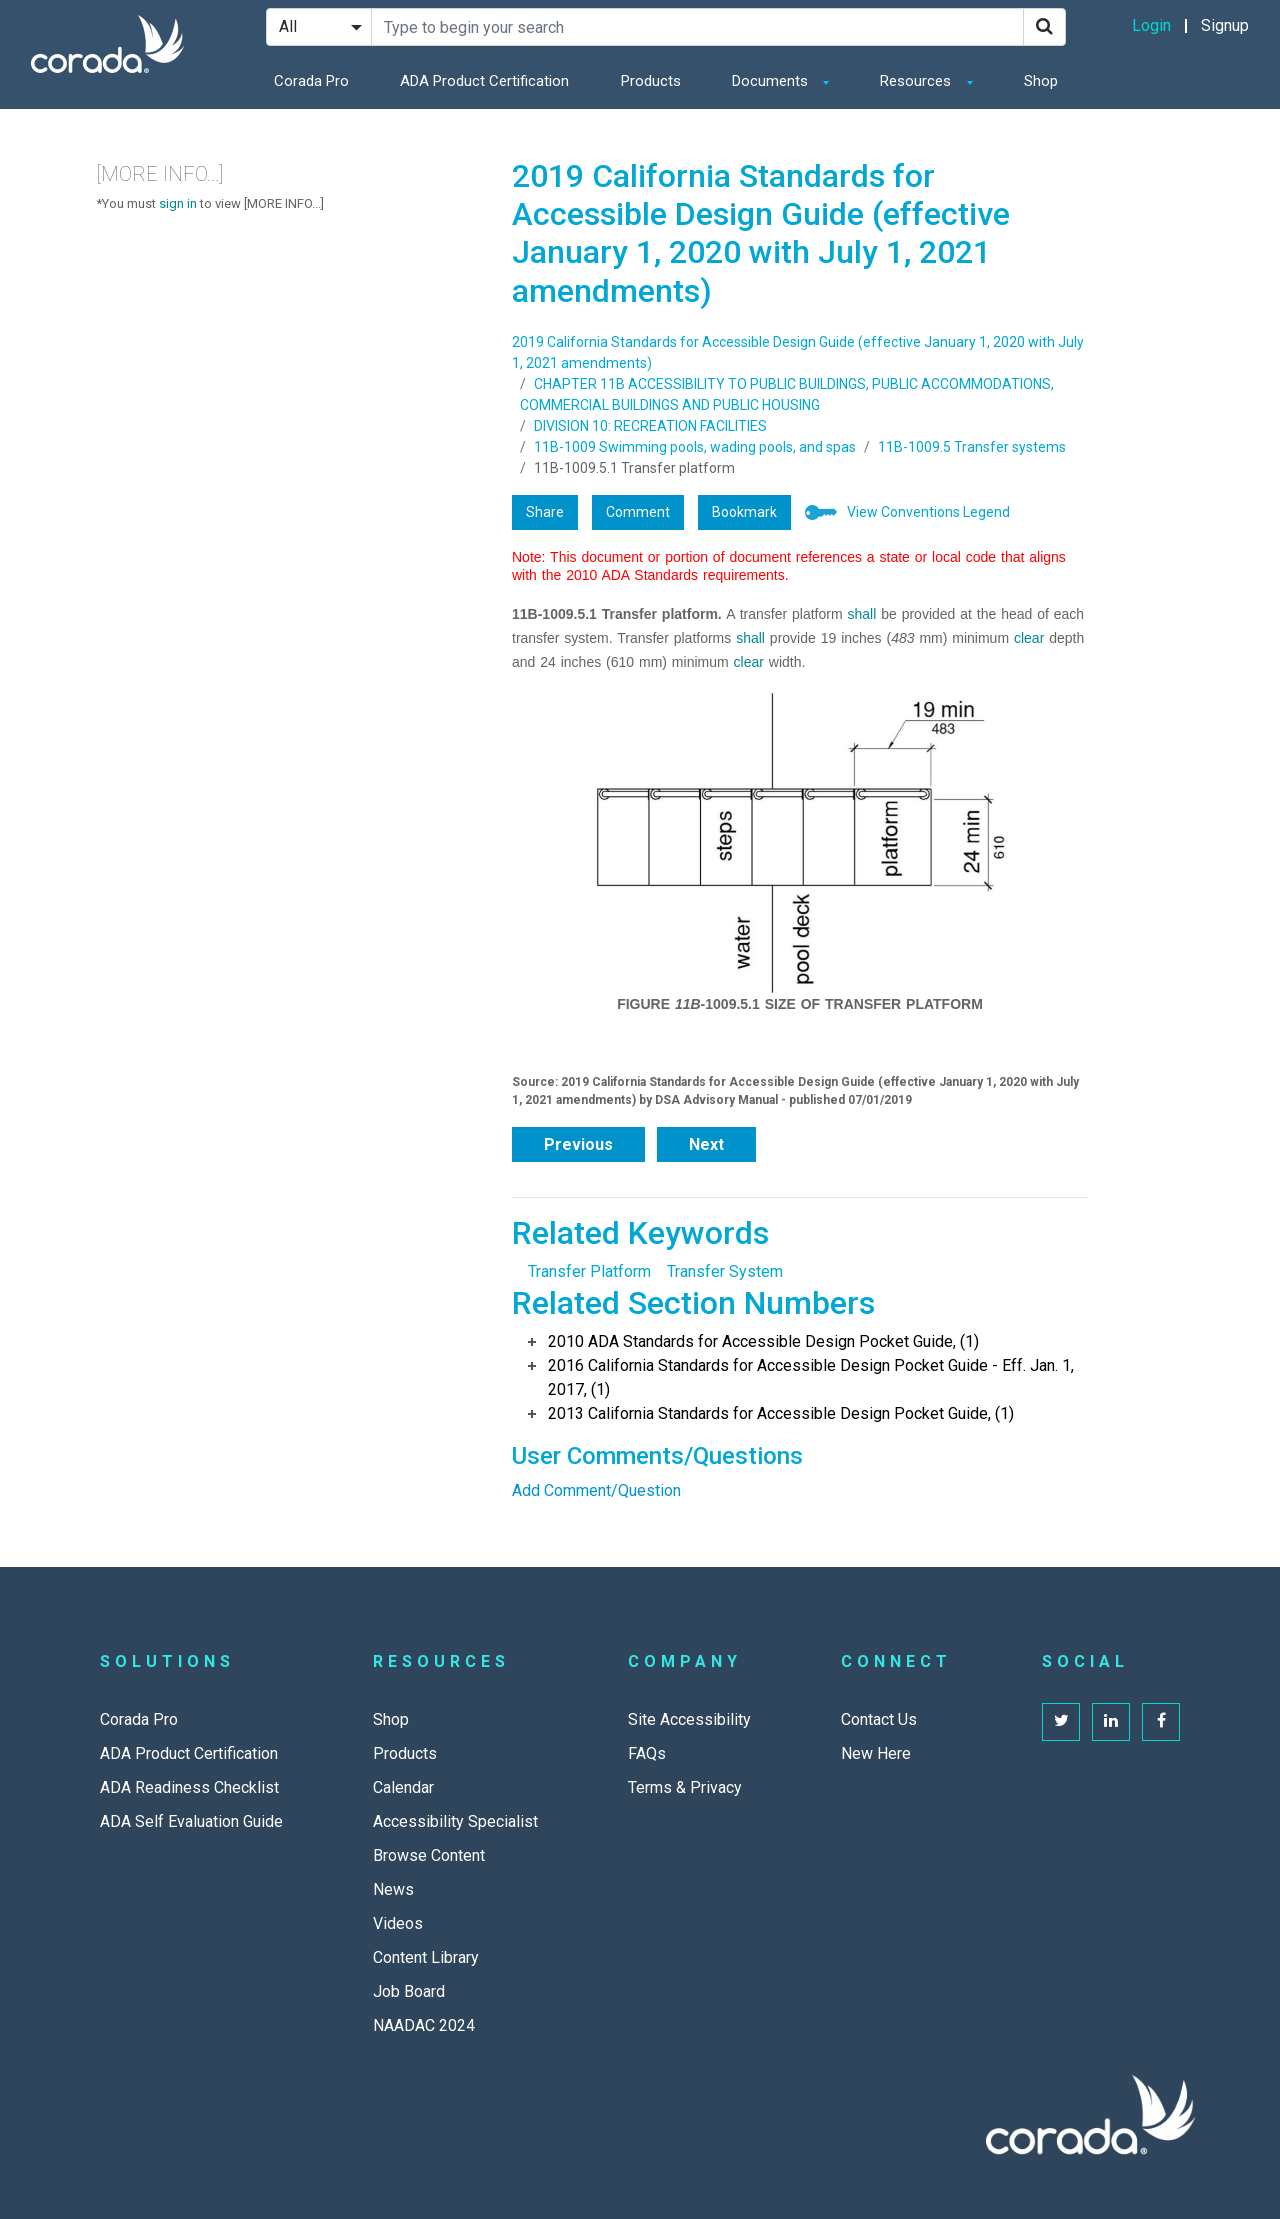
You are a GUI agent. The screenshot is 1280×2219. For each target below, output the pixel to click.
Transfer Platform (589, 1271)
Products (651, 81)
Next (706, 1144)
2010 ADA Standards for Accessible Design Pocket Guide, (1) (763, 1341)
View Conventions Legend (928, 512)
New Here (876, 1753)
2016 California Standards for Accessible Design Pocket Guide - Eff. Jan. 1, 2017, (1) (811, 1377)
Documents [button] (772, 81)
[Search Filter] (319, 27)
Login (1151, 25)
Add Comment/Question (596, 1490)
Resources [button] (917, 81)
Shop (1041, 81)
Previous (578, 1144)
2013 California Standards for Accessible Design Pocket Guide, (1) (781, 1413)
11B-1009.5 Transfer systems (972, 447)
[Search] (1044, 27)
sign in (178, 203)
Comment (638, 512)
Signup (1225, 25)
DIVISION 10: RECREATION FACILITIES (650, 426)
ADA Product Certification (484, 81)
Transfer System (725, 1271)
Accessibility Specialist (455, 1821)
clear (1029, 638)
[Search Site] (697, 27)
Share (545, 512)
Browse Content (429, 1855)
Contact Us (879, 1719)
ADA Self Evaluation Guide (191, 1821)
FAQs (647, 1753)
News (393, 1889)
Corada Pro (311, 81)
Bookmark (744, 512)
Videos (398, 1923)
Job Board (409, 1991)
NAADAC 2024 (424, 2025)
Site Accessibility (689, 1719)
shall (862, 614)
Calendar (403, 1787)
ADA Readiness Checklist (189, 1787)
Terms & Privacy (685, 1787)
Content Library (426, 1957)
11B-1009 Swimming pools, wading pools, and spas (695, 447)
